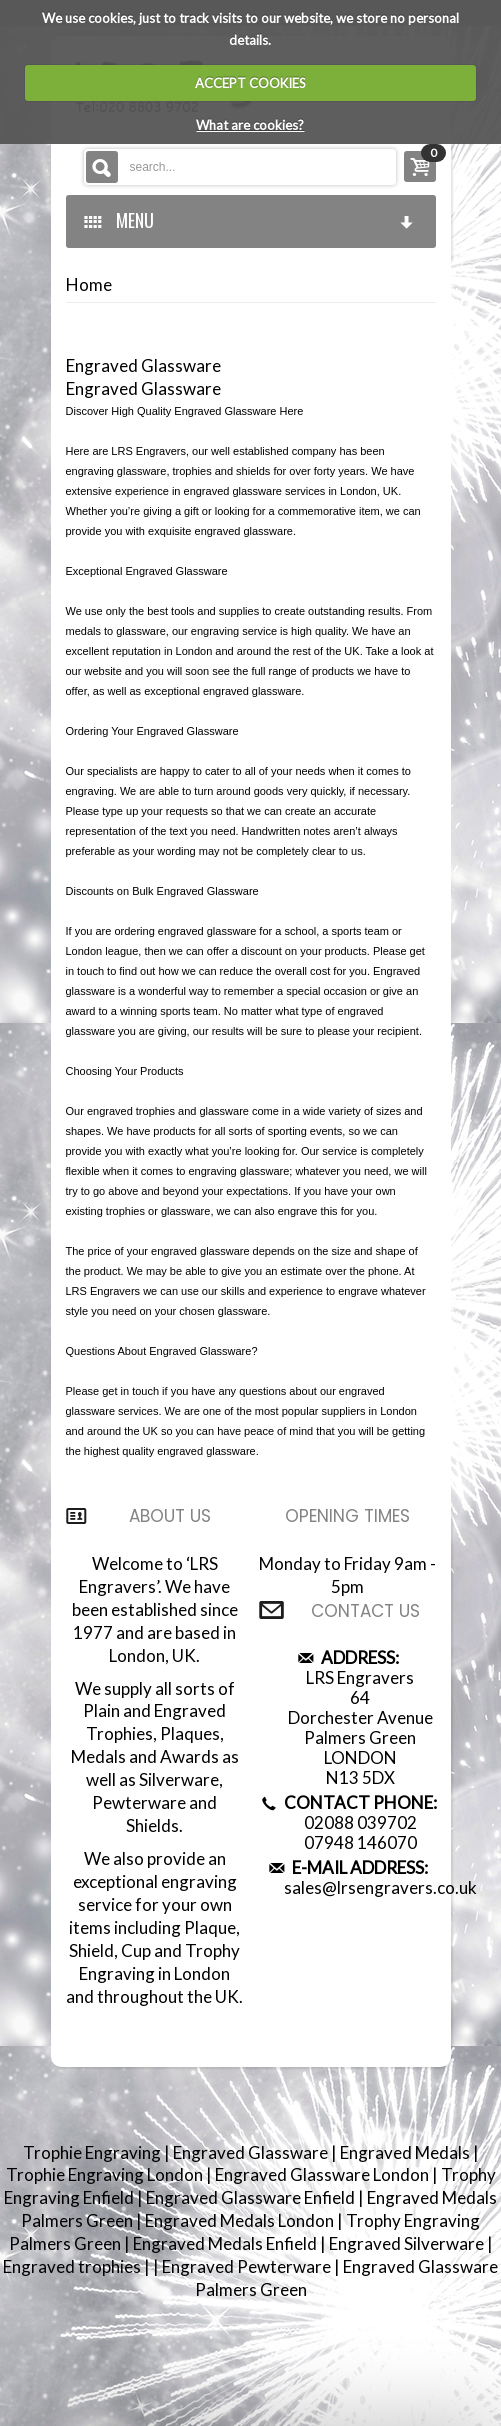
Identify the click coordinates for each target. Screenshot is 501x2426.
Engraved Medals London (241, 2220)
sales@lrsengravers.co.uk (380, 1887)
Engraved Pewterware (248, 2266)
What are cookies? (250, 125)
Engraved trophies (73, 2266)
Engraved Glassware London (323, 2174)
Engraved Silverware (408, 2243)
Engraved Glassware (252, 2152)
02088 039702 (360, 1822)
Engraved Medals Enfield (226, 2243)
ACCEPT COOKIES (250, 83)
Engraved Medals (406, 2152)
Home (89, 285)
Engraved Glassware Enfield (252, 2197)
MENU (250, 220)
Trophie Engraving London (106, 2174)
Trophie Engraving (93, 2152)
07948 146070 (360, 1842)
